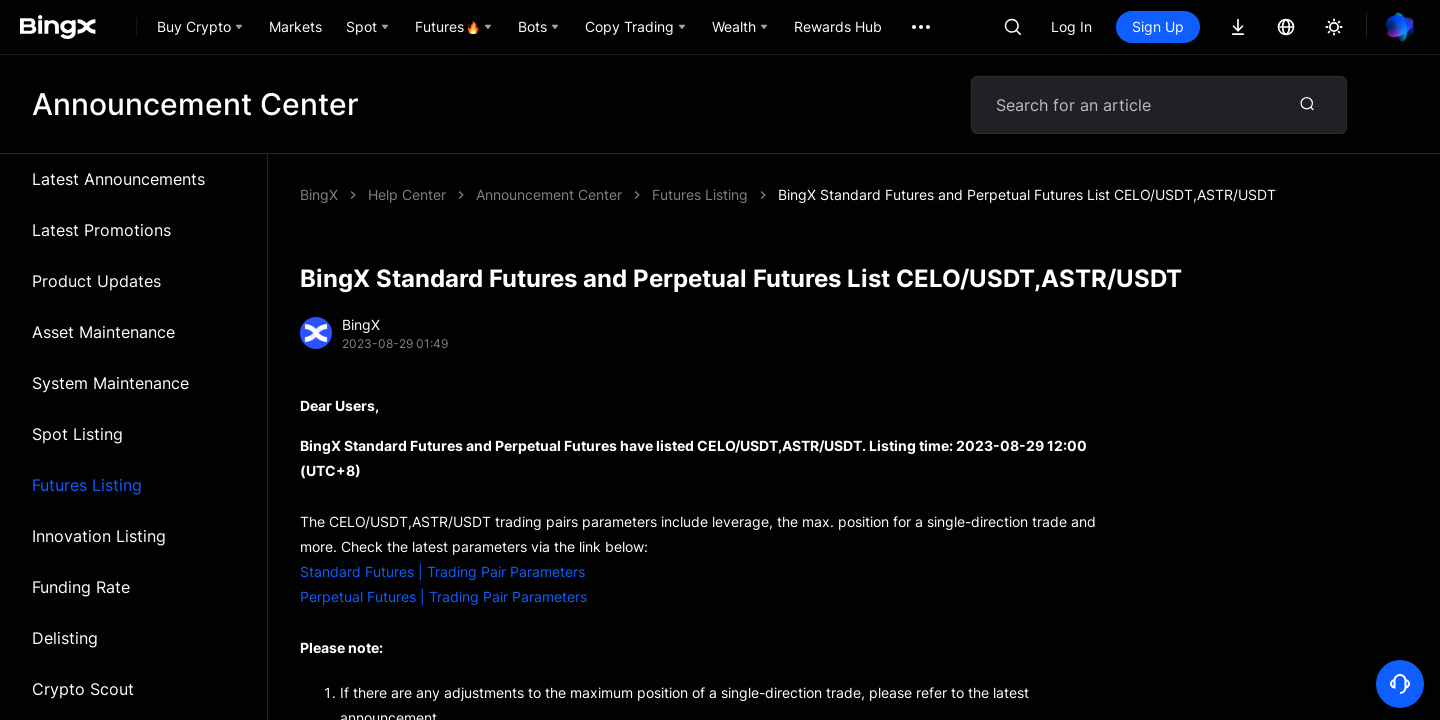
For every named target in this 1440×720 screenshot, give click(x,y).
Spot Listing (77, 434)
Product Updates (96, 281)
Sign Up (1158, 26)
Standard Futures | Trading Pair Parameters (442, 571)
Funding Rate (81, 587)
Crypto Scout (83, 689)
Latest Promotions (101, 230)
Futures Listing (87, 485)
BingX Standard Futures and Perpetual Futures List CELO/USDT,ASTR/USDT (1027, 194)
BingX (319, 194)
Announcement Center (549, 194)
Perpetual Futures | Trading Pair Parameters (443, 596)
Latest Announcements (118, 179)
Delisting (65, 638)
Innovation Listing (99, 536)
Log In (1071, 26)
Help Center (407, 194)
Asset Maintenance (103, 332)
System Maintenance (110, 383)
